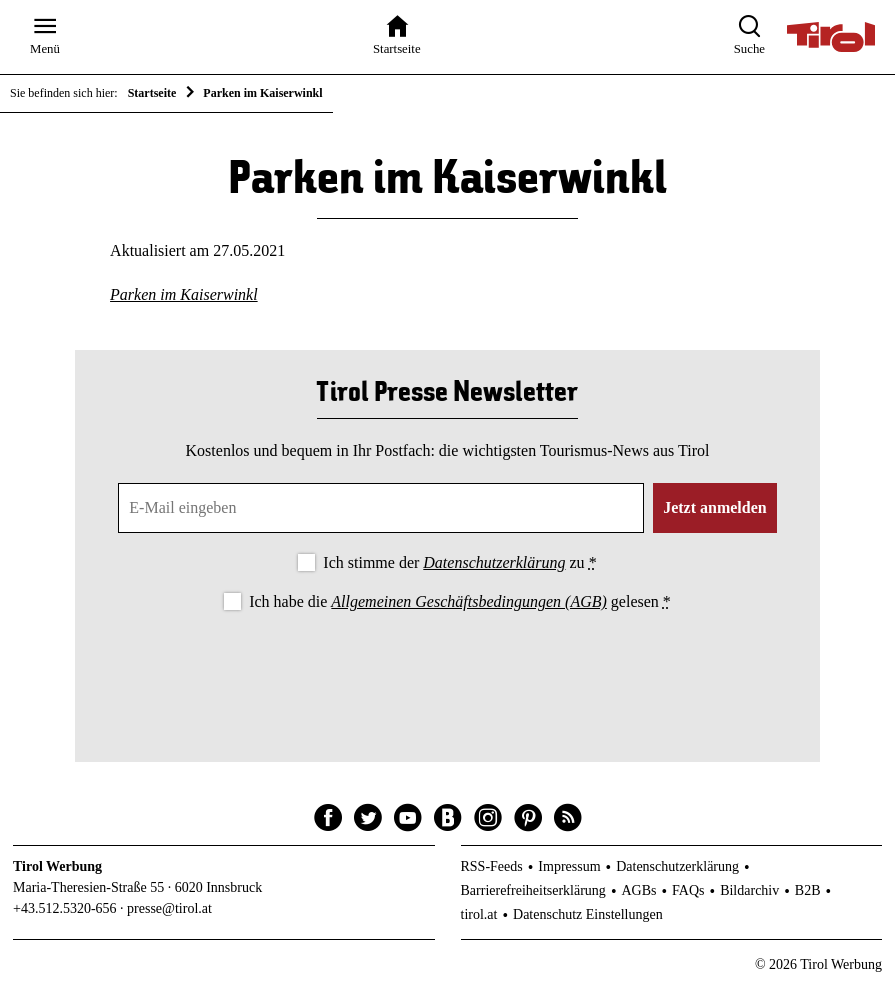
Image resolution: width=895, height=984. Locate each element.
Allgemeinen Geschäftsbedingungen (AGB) (468, 601)
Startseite (152, 93)
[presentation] (447, 670)
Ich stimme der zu (459, 562)
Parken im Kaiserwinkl (184, 294)
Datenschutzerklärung (494, 562)
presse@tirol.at (169, 908)
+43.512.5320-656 (65, 908)
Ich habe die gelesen (460, 601)
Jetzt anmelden (715, 507)
